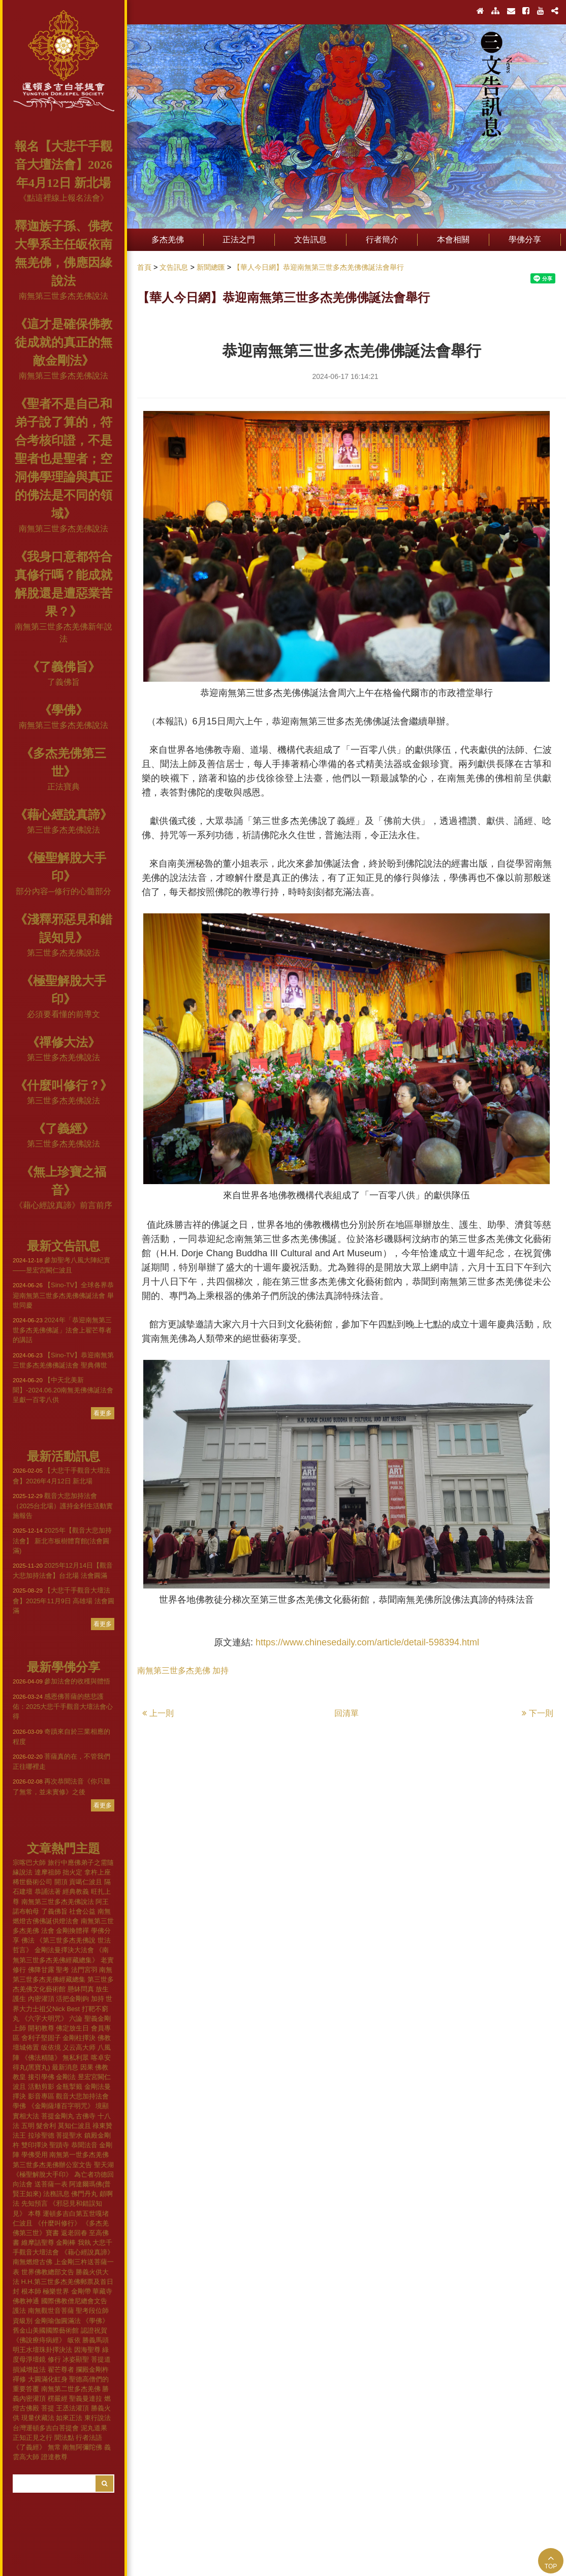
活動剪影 (41, 2086)
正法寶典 (63, 786)
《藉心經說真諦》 (63, 814)
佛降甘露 (41, 1970)
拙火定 (72, 1872)
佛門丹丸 (84, 2194)
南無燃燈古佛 (32, 2262)
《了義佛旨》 (63, 667)
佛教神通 (26, 2301)
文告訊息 (310, 239)
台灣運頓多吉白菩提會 (46, 2428)
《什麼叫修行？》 (63, 1085)
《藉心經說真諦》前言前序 (63, 1205)
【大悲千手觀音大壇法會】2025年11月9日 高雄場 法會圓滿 (63, 1600)
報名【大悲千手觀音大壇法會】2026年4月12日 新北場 (63, 164)
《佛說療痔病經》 (39, 2340)
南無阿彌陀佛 (82, 2447)
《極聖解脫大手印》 (42, 2174)
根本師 (31, 2291)
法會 (47, 1930)
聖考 (62, 1970)
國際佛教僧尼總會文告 (74, 2301)
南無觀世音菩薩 (51, 2310)
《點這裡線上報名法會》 (63, 198)
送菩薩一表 (51, 2184)
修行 (54, 2359)
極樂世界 (56, 2291)
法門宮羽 (84, 1970)
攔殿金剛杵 (92, 2369)
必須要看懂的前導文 (63, 1014)
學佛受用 (34, 2154)
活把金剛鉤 (72, 1998)
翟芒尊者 (61, 2369)
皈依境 (51, 2047)
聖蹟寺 (59, 2145)
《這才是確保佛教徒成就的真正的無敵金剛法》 (63, 342)
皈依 (74, 2340)
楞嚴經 (58, 2398)
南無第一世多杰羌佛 (79, 2154)
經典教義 (75, 1891)
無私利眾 (75, 2057)
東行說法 (97, 2418)
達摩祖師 (48, 1872)
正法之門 (239, 239)
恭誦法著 (48, 1891)
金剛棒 (66, 2242)
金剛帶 (81, 2291)
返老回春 (74, 2233)
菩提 (47, 2408)
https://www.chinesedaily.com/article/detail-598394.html (367, 1642)
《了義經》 (63, 1128)
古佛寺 (86, 2116)
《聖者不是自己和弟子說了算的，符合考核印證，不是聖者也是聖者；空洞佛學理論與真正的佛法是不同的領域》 (63, 458)
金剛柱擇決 (79, 2038)
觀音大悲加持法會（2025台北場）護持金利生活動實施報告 (63, 1505)
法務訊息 (56, 2194)
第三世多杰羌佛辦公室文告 (52, 2165)
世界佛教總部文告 (47, 2272)
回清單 (346, 1713)
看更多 (102, 1413)
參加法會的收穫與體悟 (61, 1681)
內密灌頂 (41, 1998)
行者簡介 (382, 239)
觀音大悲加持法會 (82, 2096)
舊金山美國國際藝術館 (46, 2330)
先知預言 (34, 2203)
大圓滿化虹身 (48, 2379)
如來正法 (69, 2418)
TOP (551, 2561)
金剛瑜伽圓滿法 (58, 2321)
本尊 (34, 2213)
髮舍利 (46, 2125)
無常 (54, 2447)
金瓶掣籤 (69, 2086)
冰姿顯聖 (75, 2359)
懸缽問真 (81, 1989)
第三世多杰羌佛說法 (63, 829)
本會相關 (453, 239)
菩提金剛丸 (57, 2116)
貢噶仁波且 (85, 1882)
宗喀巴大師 (29, 1862)
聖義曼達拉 (85, 2398)
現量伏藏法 (37, 2418)
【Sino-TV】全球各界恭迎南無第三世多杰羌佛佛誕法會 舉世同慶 (63, 1295)
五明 (28, 2125)
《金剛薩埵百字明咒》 (61, 2106)
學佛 (19, 2106)
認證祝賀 (94, 2330)
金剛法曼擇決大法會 (64, 1950)
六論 (75, 2018)
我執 (84, 2242)
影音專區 (41, 2096)
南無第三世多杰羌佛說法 (63, 296)
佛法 (28, 1940)
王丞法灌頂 (72, 2408)
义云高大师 (79, 2047)
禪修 (19, 2379)
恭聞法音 (84, 2145)
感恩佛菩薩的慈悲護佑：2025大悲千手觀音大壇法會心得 (63, 1706)
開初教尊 (41, 2028)
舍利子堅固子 (41, 2038)
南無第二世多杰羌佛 (71, 2389)
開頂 (61, 1882)
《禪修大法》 (63, 1042)
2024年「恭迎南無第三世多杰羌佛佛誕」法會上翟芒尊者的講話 (62, 1330)
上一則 (158, 1713)
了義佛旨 (63, 682)
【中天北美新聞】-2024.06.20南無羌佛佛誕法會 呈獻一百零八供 (63, 1390)
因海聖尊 (87, 2350)
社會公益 (82, 1911)
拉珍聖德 (41, 2135)
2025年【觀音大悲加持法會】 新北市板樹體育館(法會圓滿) (62, 1540)
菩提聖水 (69, 2135)
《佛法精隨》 (41, 2057)
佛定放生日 (72, 2028)
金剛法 (66, 2077)
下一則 (537, 1713)
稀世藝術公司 (32, 1882)
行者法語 (89, 2437)
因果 (86, 2067)
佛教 (104, 2038)
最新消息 (65, 2067)
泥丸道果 (94, 2428)
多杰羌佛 (167, 239)
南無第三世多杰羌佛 (173, 1670)
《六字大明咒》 (44, 2018)
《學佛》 (63, 710)
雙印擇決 (34, 2145)
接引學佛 (41, 2077)
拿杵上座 (97, 1872)
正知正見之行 (32, 2437)
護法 (19, 2310)
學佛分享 (525, 239)
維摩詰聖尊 (37, 2242)
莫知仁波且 (74, 2125)
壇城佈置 (26, 2047)
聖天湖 (104, 2165)
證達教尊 (54, 2457)
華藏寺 (102, 2291)
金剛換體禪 (72, 1930)
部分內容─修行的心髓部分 (63, 891)
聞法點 (64, 2437)
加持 (97, 1998)
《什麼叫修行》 (58, 2223)
